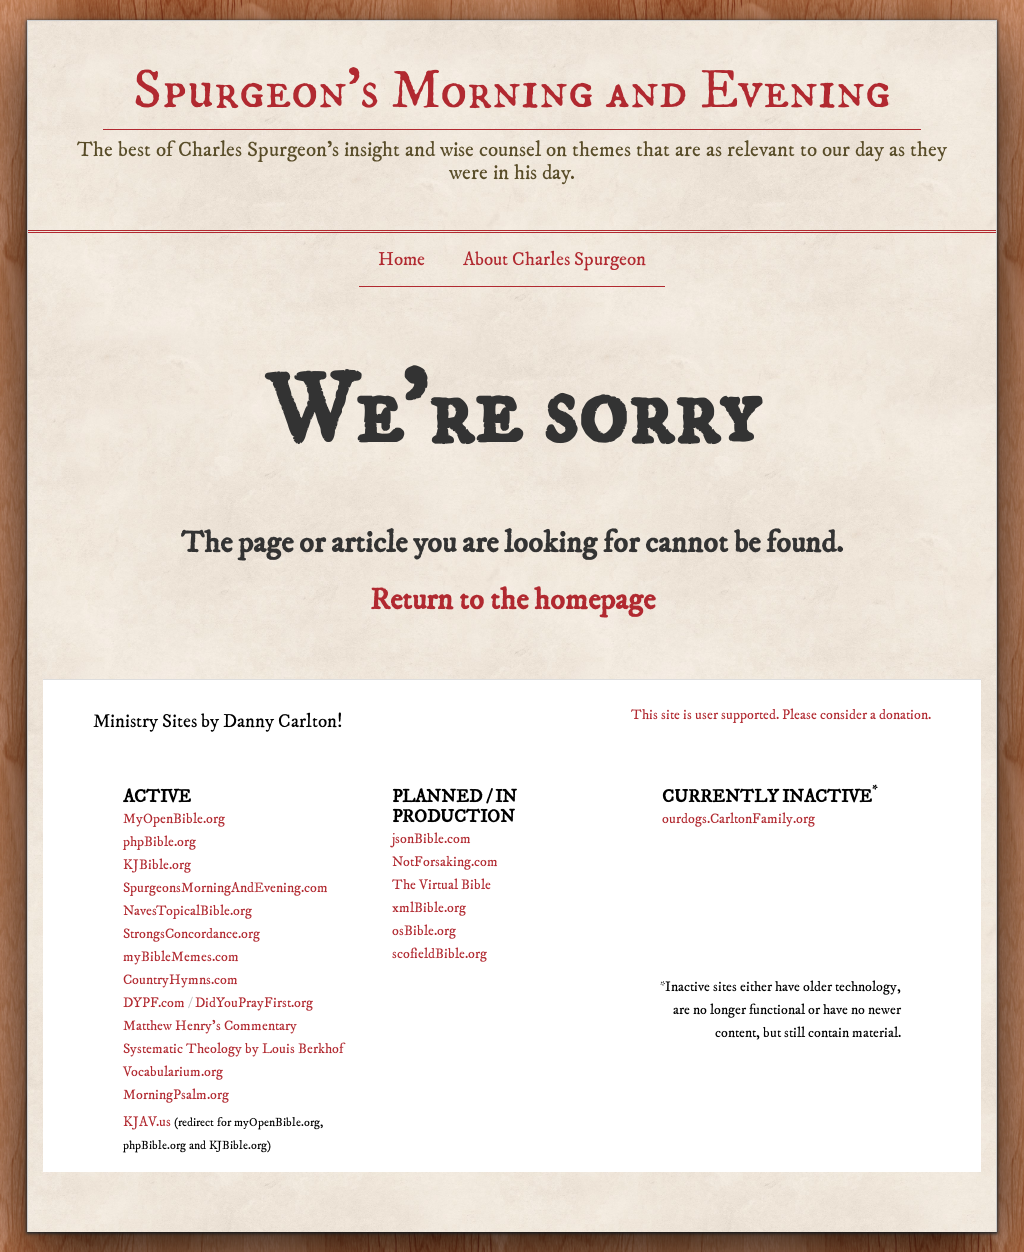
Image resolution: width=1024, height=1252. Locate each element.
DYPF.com (154, 1003)
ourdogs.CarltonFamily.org (738, 819)
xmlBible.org (429, 908)
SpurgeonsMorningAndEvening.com (225, 888)
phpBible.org (159, 842)
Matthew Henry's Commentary (210, 1026)
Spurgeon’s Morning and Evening (512, 90)
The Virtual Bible (441, 885)
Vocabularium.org (173, 1072)
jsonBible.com (431, 839)
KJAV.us (147, 1122)
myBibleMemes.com (181, 957)
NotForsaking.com (445, 862)
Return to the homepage (512, 600)
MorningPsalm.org (176, 1095)
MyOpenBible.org (174, 819)
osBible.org (424, 931)
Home (401, 259)
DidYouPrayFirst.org (254, 1003)
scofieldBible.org (439, 954)
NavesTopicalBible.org (187, 911)
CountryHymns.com (180, 980)
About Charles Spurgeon (554, 259)
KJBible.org (157, 865)
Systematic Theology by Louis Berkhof (233, 1049)
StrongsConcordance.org (191, 934)
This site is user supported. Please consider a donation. (781, 715)
